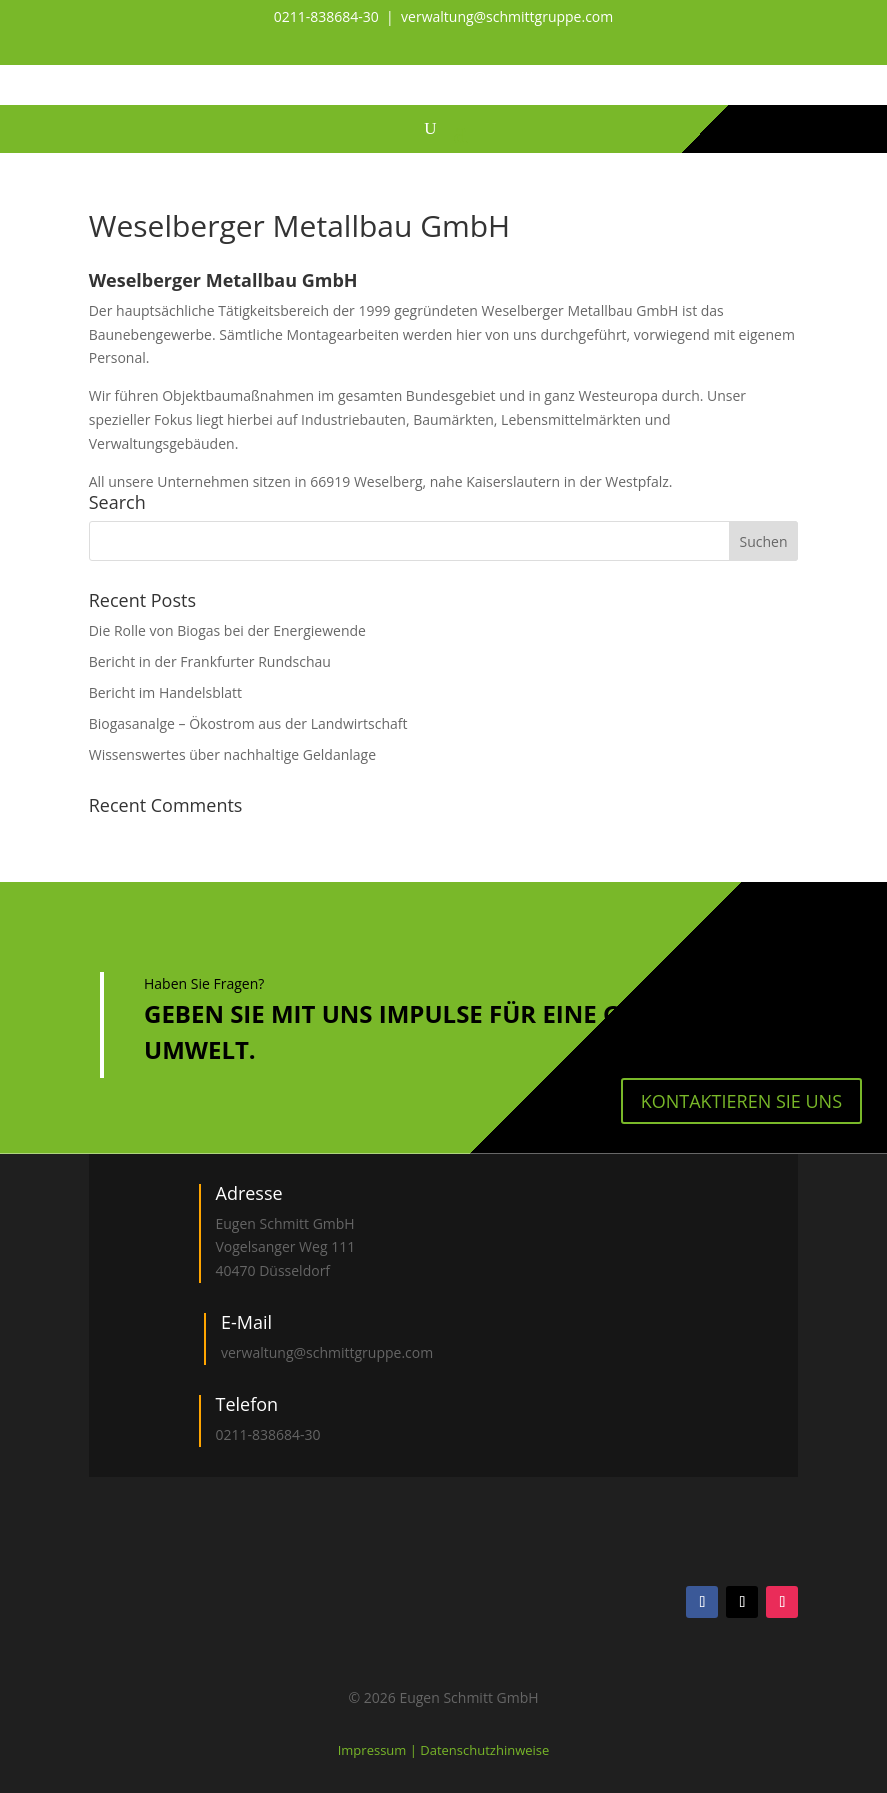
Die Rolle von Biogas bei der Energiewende (227, 630)
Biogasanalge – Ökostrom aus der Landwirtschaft (248, 723)
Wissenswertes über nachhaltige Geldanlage (232, 754)
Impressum (374, 1750)
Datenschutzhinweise (484, 1750)
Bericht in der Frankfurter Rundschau (210, 661)
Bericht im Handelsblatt (165, 692)
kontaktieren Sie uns (741, 1101)
